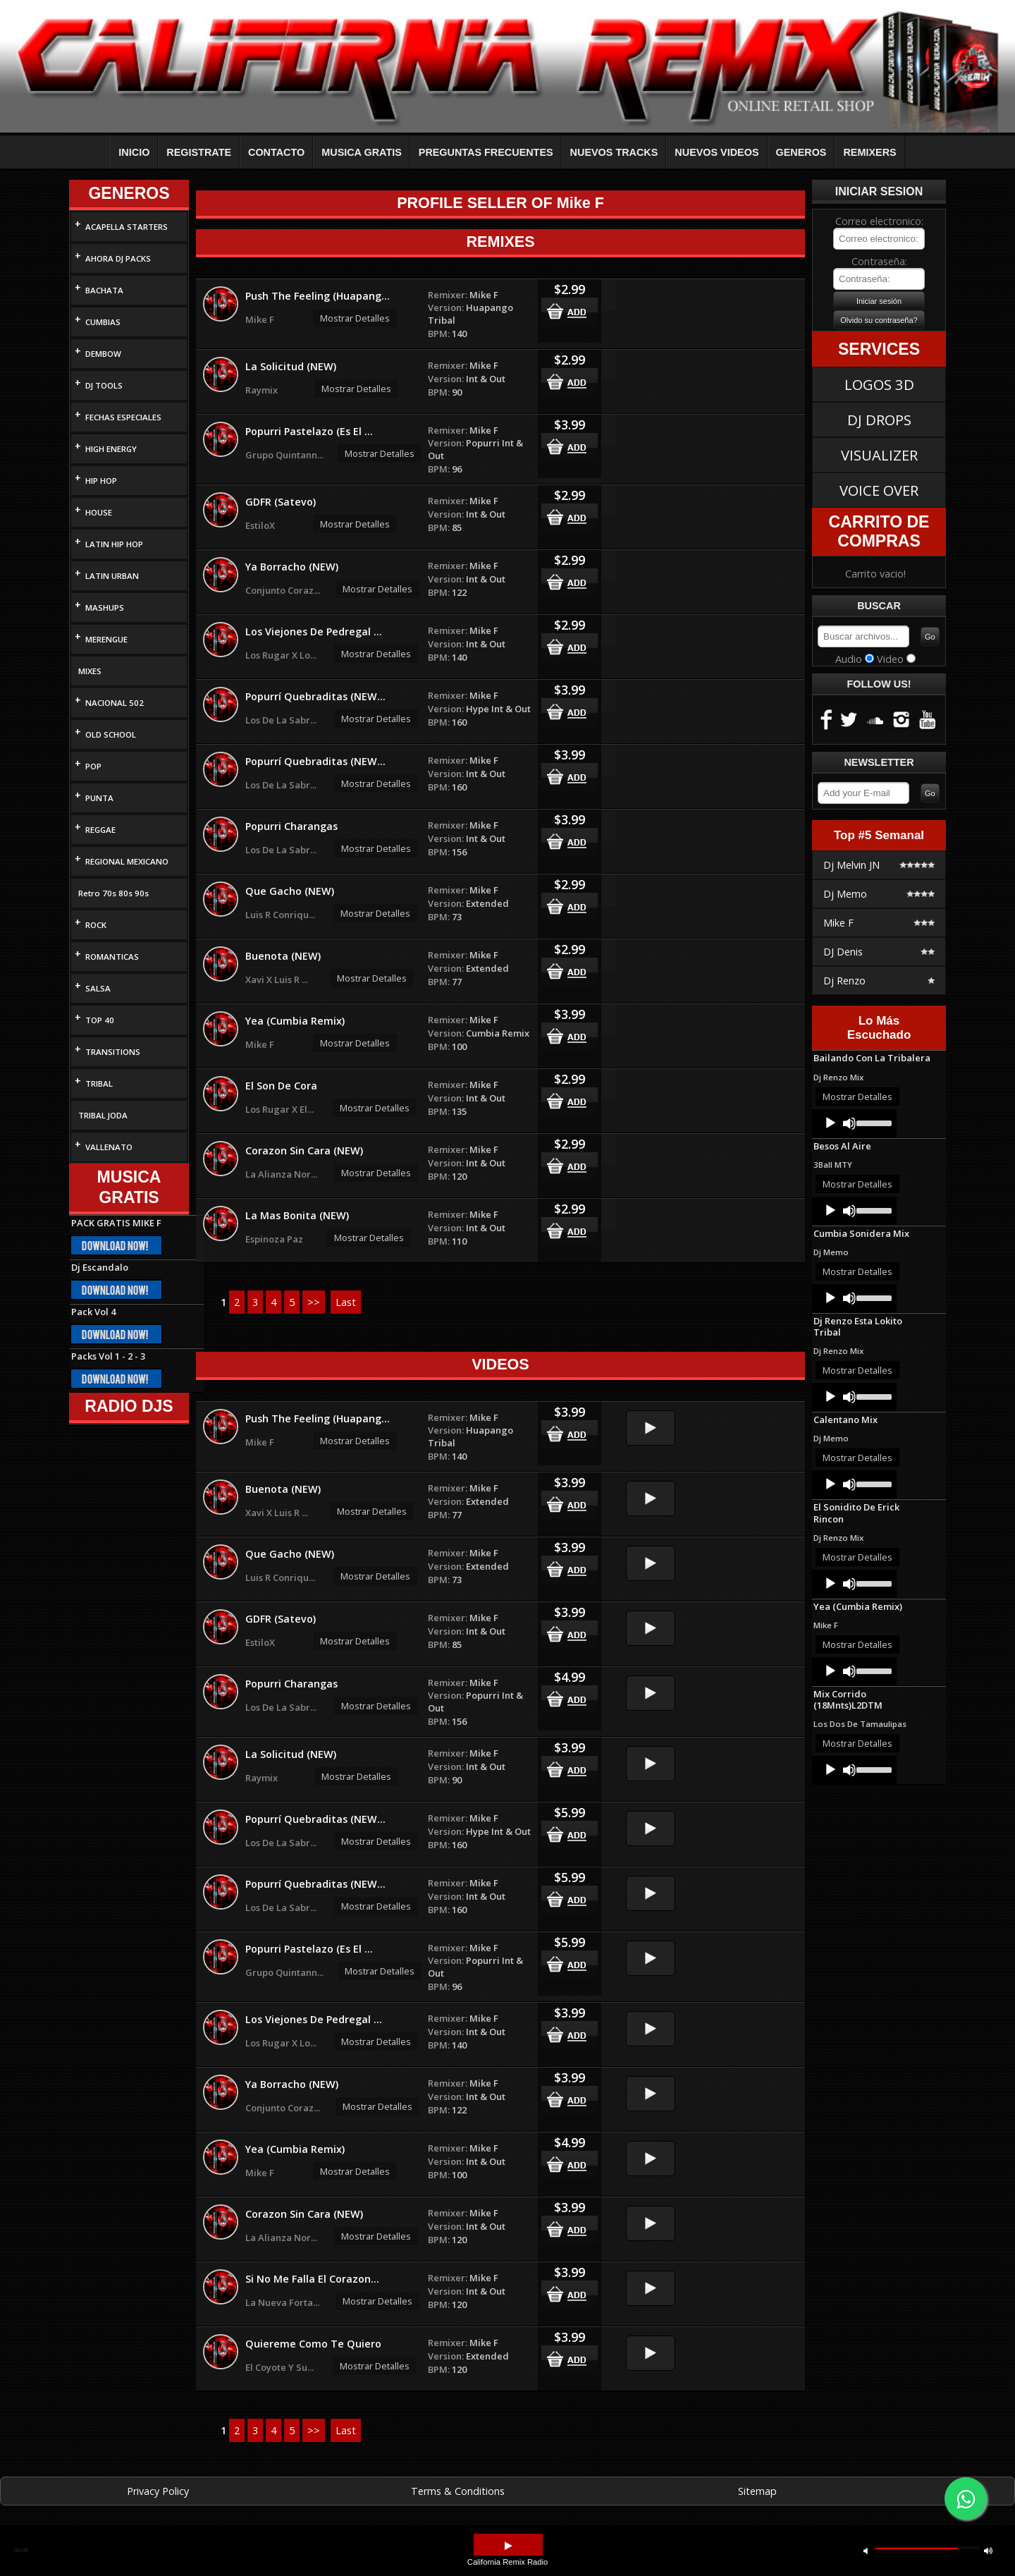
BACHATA (104, 290)
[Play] (830, 1123)
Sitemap (757, 2491)
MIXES (90, 671)
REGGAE (100, 829)
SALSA (98, 988)
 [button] (508, 2546)
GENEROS (801, 152)
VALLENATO (109, 1147)
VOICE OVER (878, 490)
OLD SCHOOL (110, 734)
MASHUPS (104, 607)
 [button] (865, 2550)
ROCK (95, 925)
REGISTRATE (198, 152)
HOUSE (98, 512)
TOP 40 (99, 1020)
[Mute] (849, 1123)
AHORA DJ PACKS (118, 258)
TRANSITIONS (112, 1051)
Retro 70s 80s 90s (113, 893)
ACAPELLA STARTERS (126, 226)
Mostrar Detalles (355, 318)
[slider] (873, 1122)
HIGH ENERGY (111, 449)
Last (346, 1302)
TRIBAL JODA (103, 1115)
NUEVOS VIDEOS (716, 152)
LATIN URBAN (112, 575)
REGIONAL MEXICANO (126, 861)
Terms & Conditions (458, 2491)
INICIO (133, 152)
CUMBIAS (103, 322)
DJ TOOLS (104, 385)
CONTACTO (276, 152)
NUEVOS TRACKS (614, 152)
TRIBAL (99, 1083)
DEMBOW (103, 353)
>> (313, 1302)
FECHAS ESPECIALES (123, 417)
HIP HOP (101, 480)
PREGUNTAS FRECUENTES (486, 152)
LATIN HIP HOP (114, 544)
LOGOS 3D (879, 384)
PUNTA (99, 798)
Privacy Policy (158, 2491)
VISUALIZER (879, 455)
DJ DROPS (879, 419)
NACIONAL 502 (114, 702)
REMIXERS (869, 152)
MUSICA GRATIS (361, 152)
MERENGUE (106, 639)
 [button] (988, 2550)
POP (93, 766)
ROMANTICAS (112, 956)
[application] (854, 1123)
